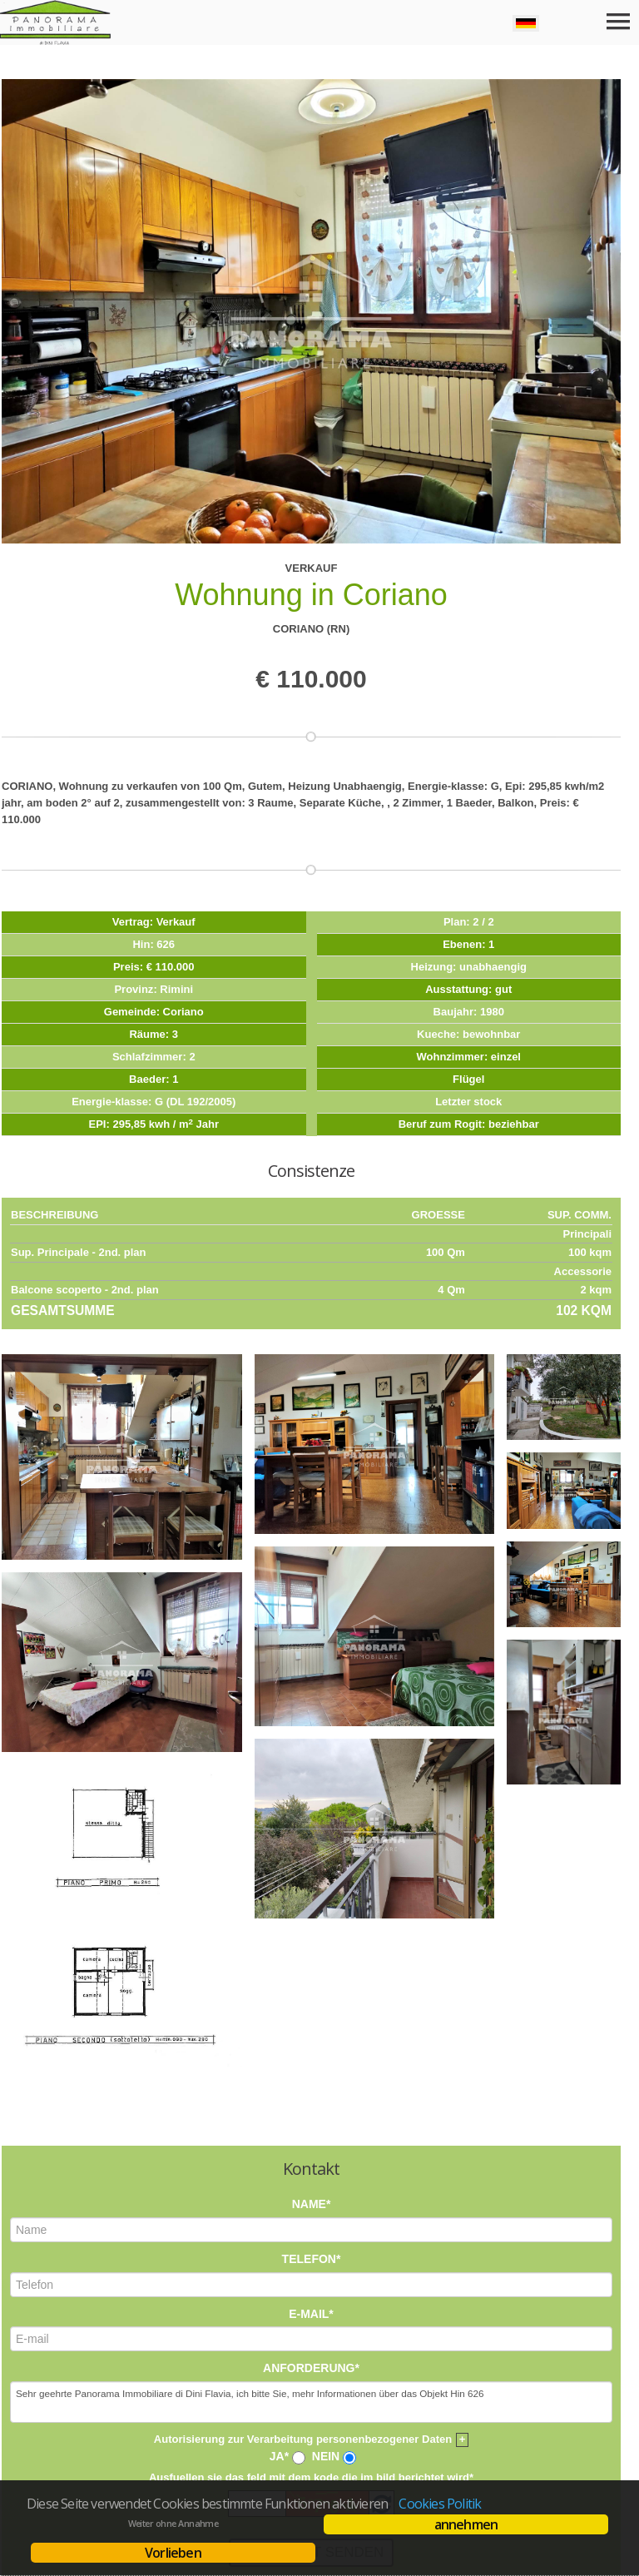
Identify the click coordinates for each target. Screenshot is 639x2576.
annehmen (466, 2524)
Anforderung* (311, 2130)
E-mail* (311, 2075)
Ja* (279, 2219)
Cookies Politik (440, 2503)
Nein (325, 2219)
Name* (311, 1966)
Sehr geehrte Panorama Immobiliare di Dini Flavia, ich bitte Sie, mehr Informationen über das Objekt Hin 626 (311, 2165)
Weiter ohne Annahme (173, 2523)
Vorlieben (173, 2553)
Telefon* (311, 2021)
